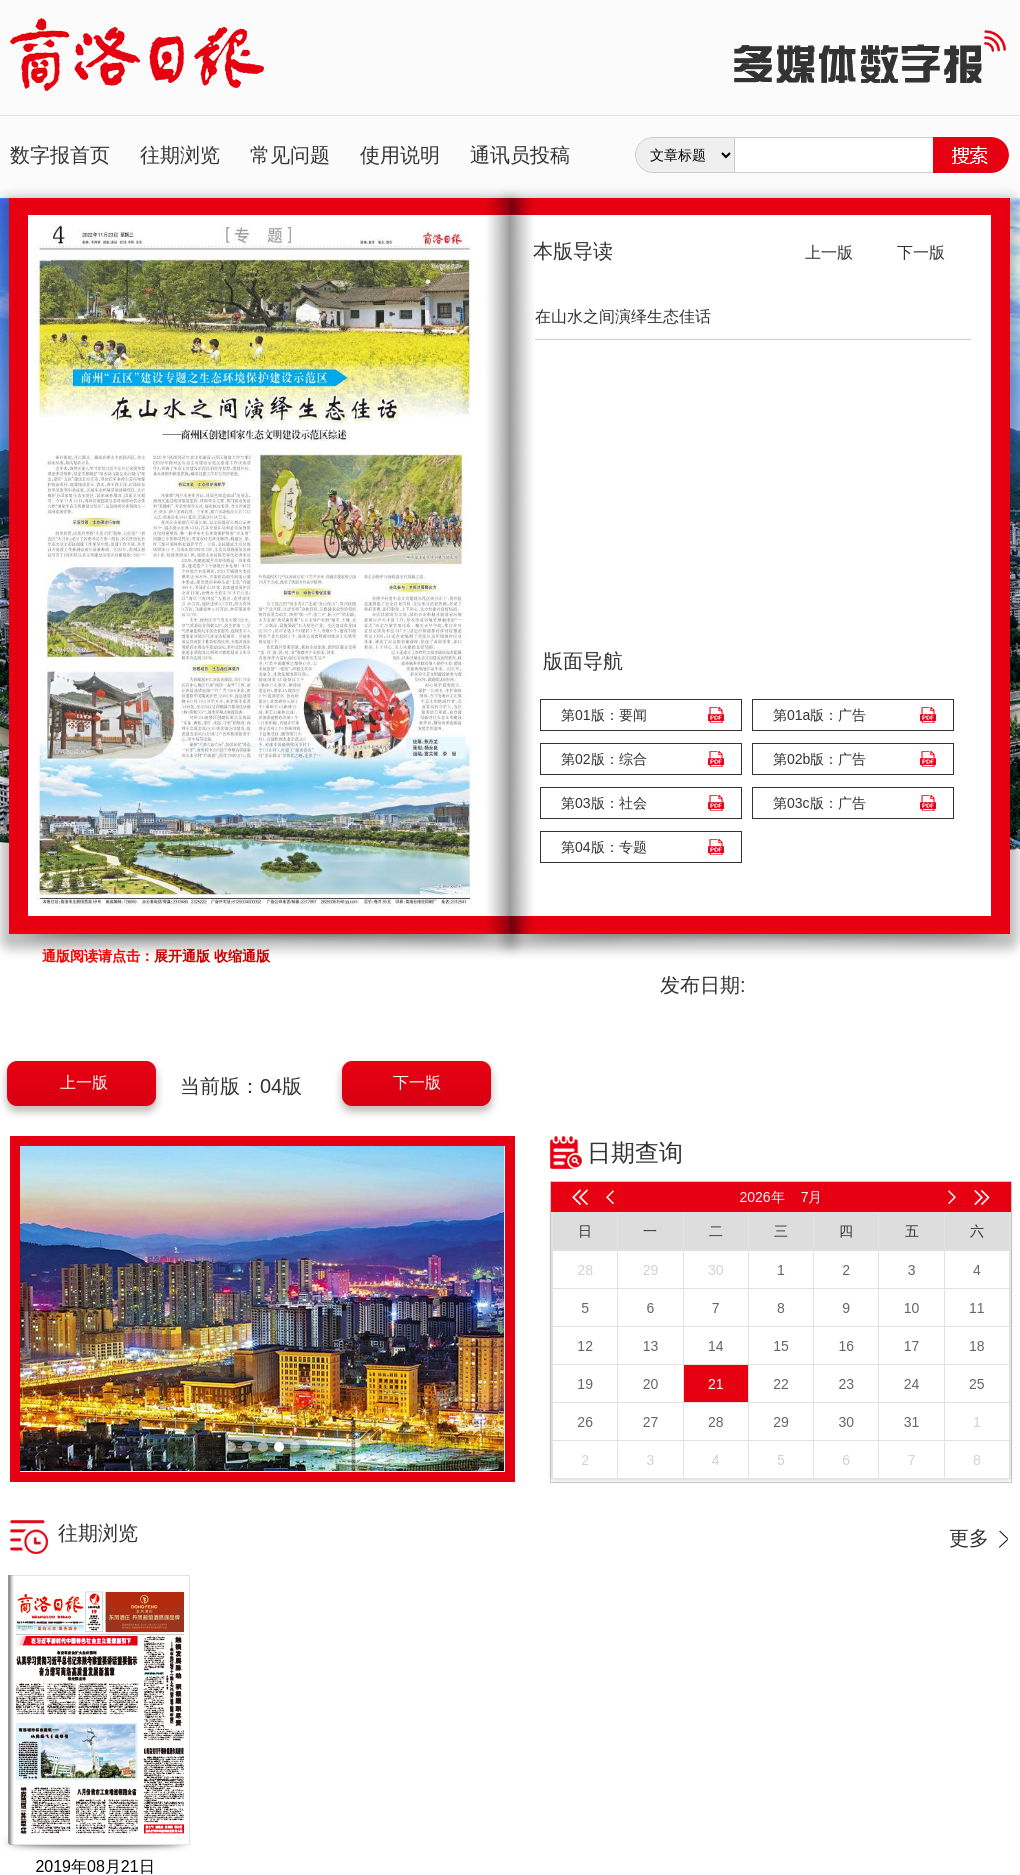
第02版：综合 (604, 759)
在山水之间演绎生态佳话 (623, 316)
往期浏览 (180, 155)
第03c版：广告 (819, 803)
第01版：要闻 (604, 715)
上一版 (84, 1082)
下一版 (417, 1082)
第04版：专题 (604, 847)
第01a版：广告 (819, 715)
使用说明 (400, 155)
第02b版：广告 (819, 759)
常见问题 (290, 155)
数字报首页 (60, 155)
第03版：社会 (604, 803)
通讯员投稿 (520, 155)
